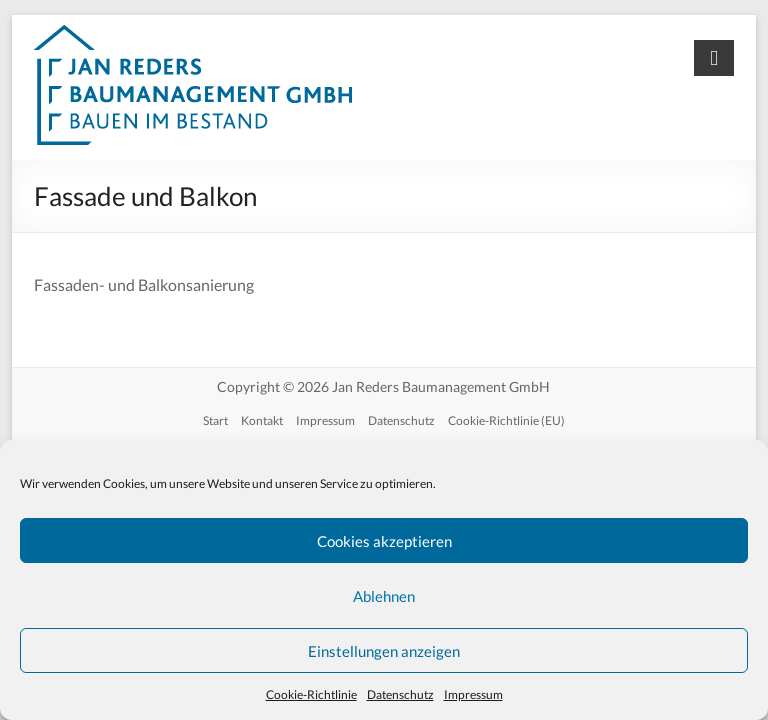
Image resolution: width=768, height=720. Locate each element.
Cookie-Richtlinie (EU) (506, 420)
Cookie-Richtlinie (311, 694)
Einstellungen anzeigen (384, 651)
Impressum (473, 694)
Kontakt (262, 420)
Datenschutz (400, 694)
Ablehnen (384, 596)
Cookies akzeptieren (384, 541)
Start (215, 420)
